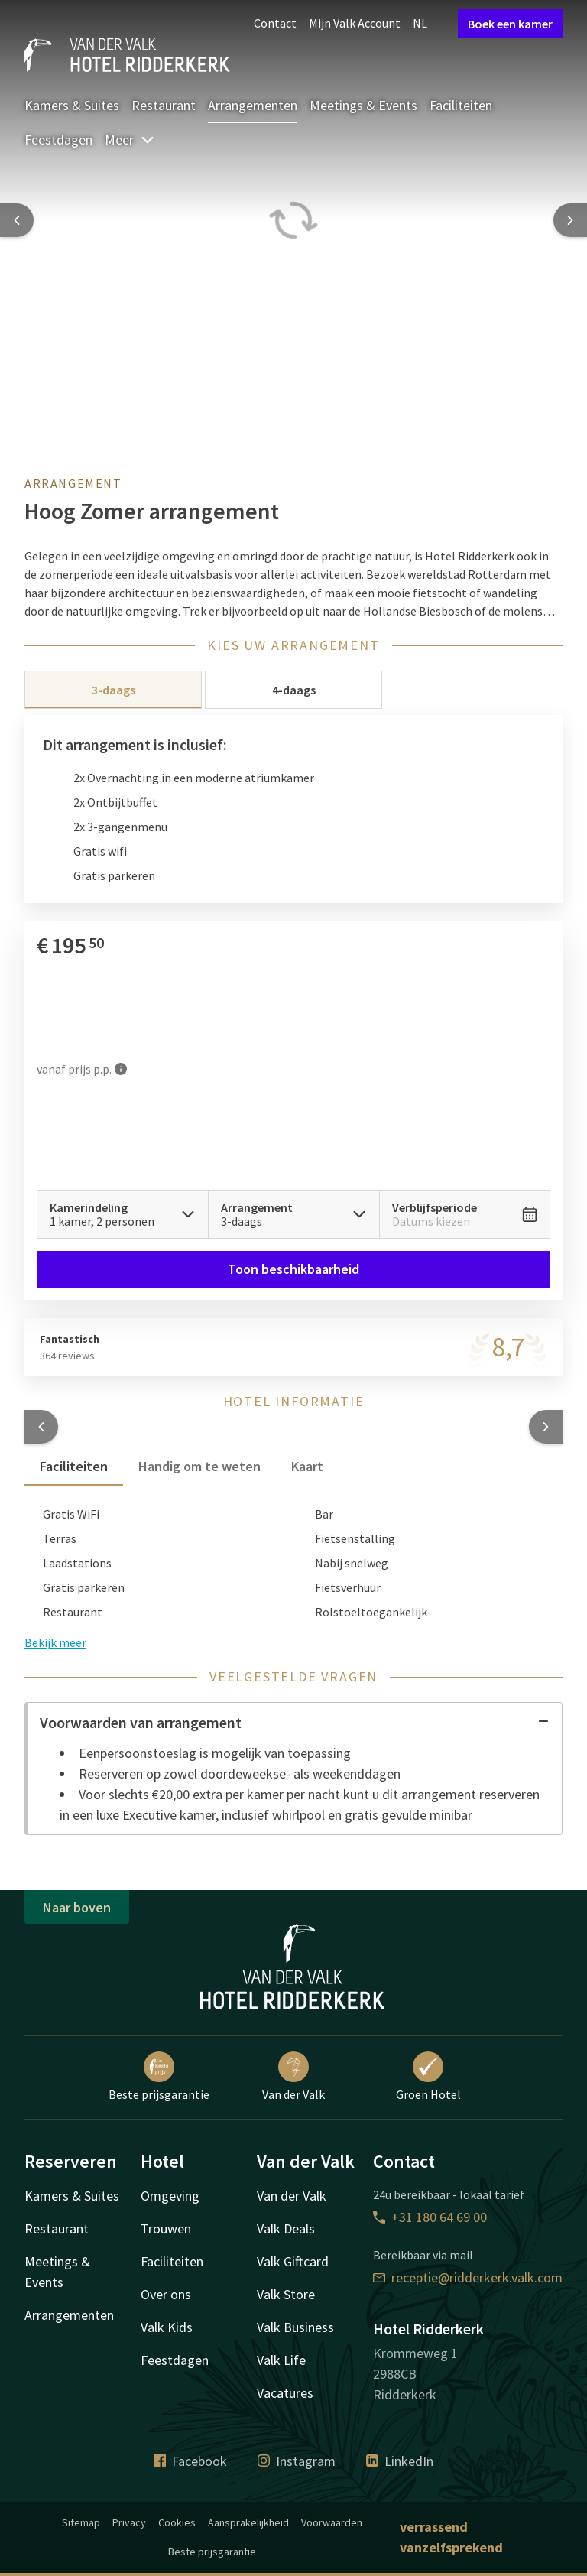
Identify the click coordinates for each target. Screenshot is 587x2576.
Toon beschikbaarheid (293, 1269)
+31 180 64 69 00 (430, 2217)
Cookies (177, 2522)
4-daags (294, 689)
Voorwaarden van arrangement (295, 1722)
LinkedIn (399, 2461)
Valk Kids (167, 2327)
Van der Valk (293, 2076)
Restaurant (163, 105)
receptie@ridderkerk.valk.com (468, 2277)
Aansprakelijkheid (248, 2522)
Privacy (129, 2522)
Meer (130, 139)
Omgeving (170, 2195)
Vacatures (285, 2393)
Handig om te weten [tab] (199, 1466)
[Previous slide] (17, 220)
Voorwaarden (331, 2522)
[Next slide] (570, 220)
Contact (275, 23)
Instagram (297, 2461)
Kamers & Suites (71, 105)
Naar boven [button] (77, 1907)
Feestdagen (58, 139)
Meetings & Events (363, 105)
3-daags (113, 689)
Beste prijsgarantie (159, 2076)
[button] (41, 1427)
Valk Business (295, 2327)
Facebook (190, 2461)
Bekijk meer (55, 1642)
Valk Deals (286, 2228)
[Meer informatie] (121, 1069)
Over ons (166, 2294)
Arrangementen (252, 105)
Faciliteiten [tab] (74, 1466)
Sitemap (81, 2522)
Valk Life (281, 2360)
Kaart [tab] (307, 1466)
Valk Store (286, 2294)
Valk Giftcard (293, 2261)
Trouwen (166, 2228)
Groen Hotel (428, 2076)
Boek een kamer (510, 23)
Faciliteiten (461, 105)
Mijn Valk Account (355, 23)
